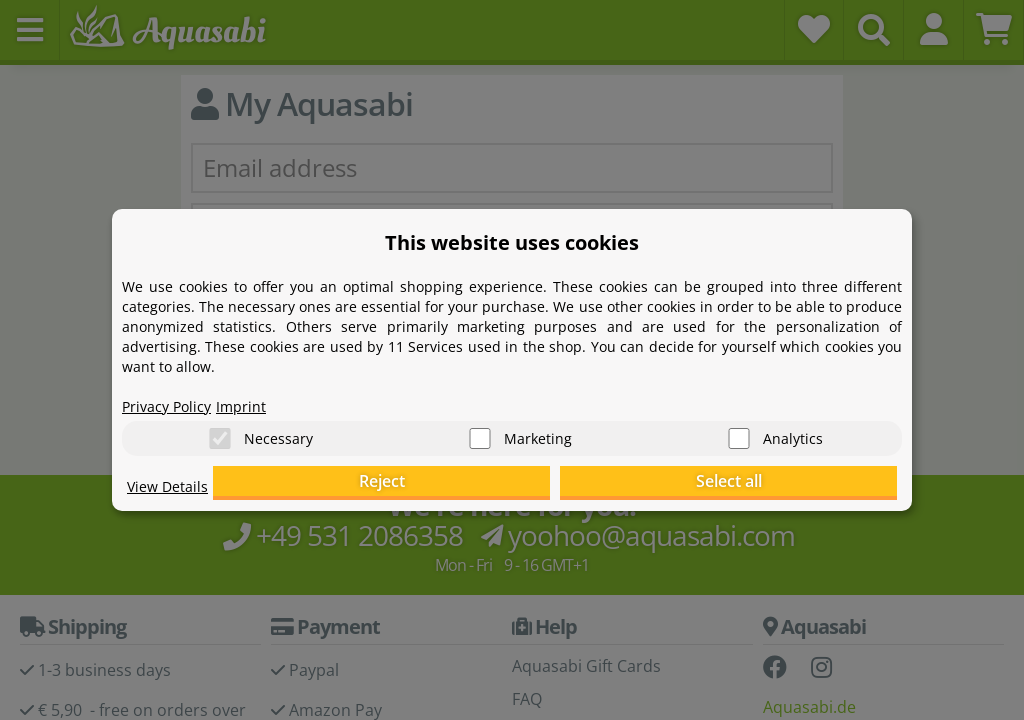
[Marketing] (480, 430)
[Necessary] (220, 430)
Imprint (257, 396)
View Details (172, 496)
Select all (797, 485)
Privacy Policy (173, 396)
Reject (587, 485)
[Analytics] (739, 430)
